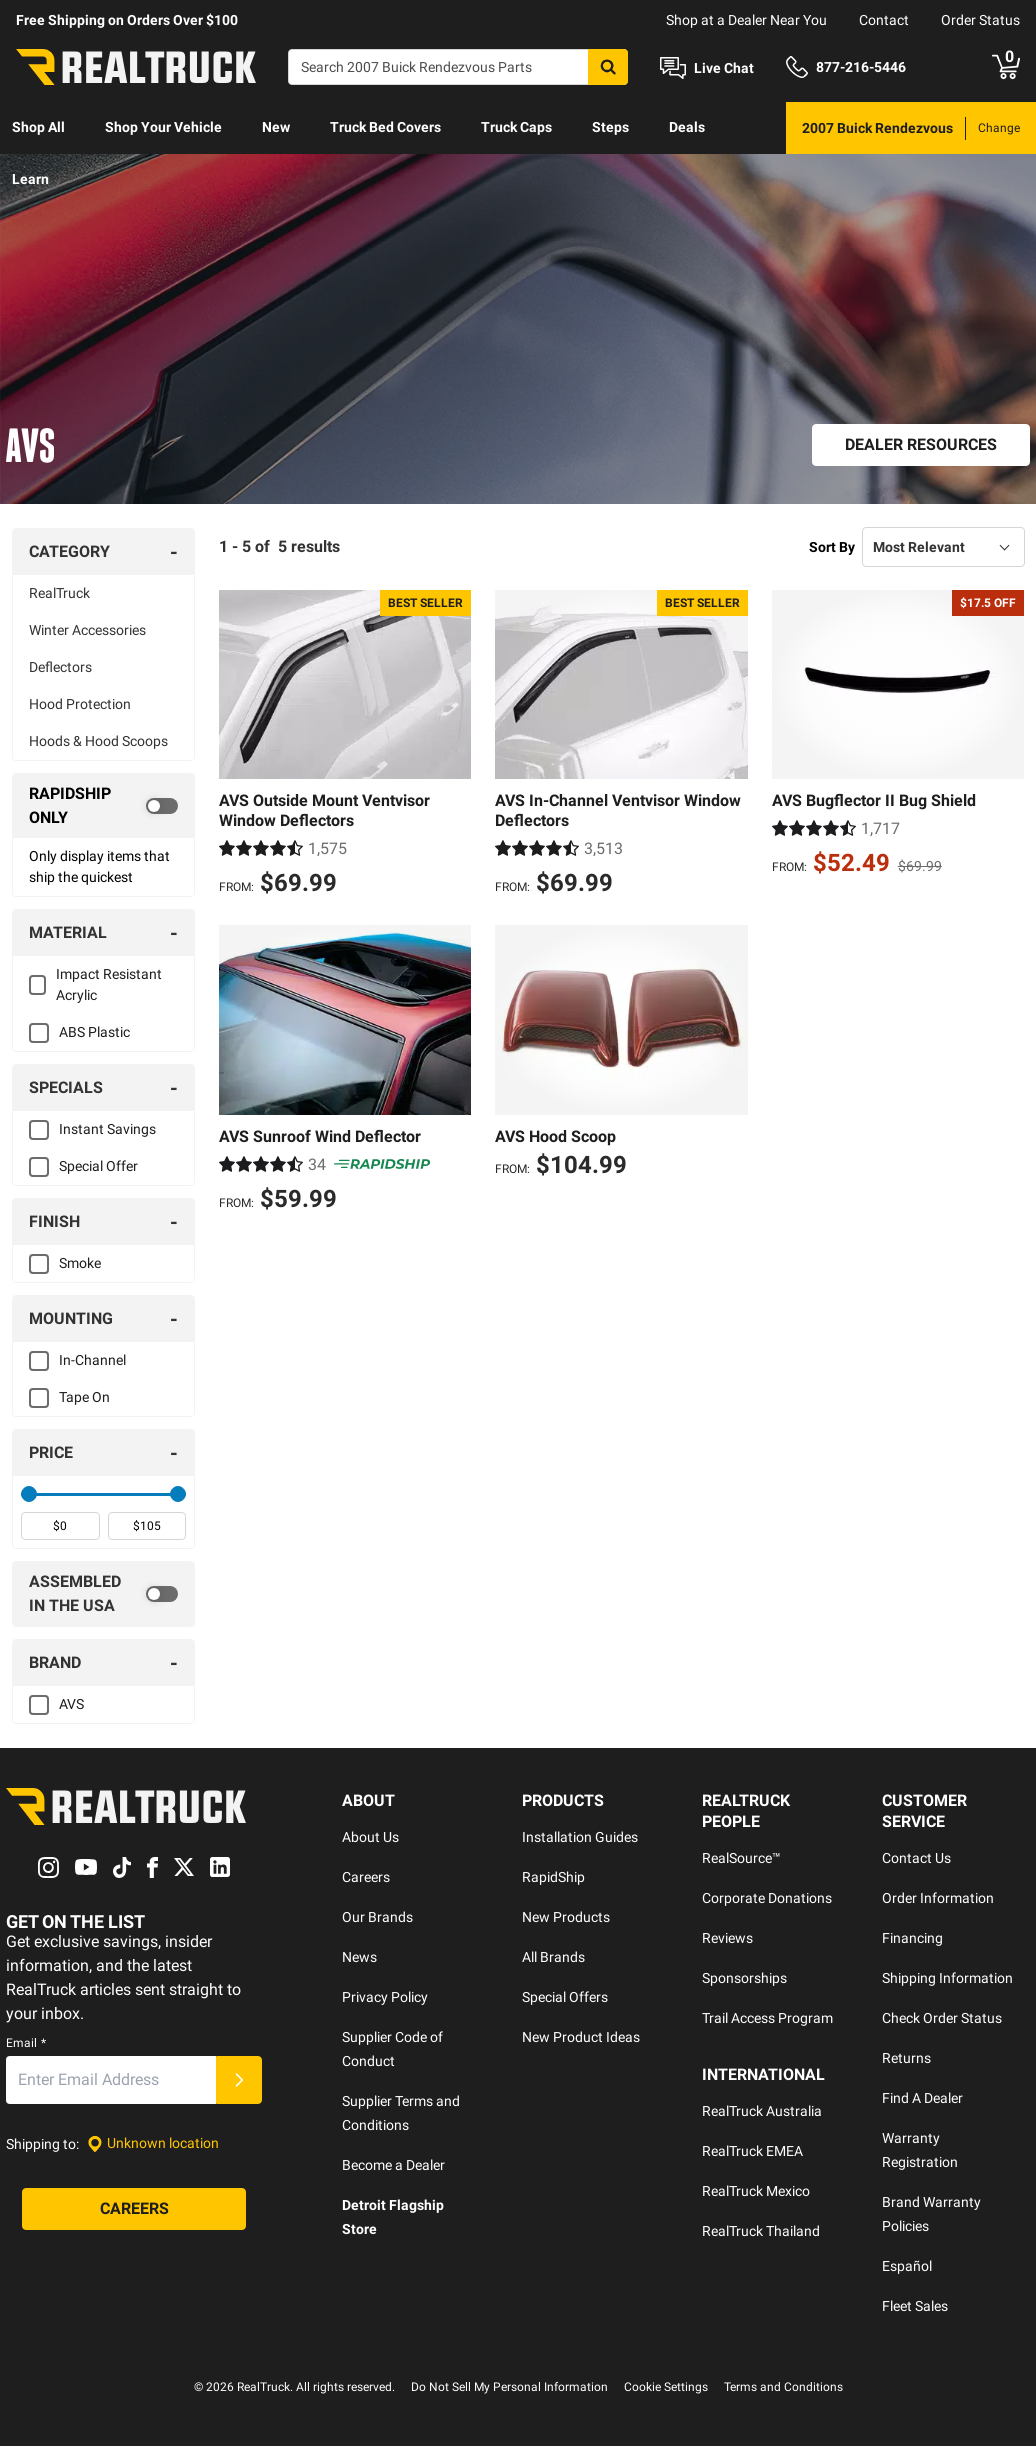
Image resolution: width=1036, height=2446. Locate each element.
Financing (912, 1938)
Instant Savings (107, 1129)
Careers (366, 1877)
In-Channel (92, 1360)
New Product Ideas (581, 2037)
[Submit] (239, 2080)
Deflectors (60, 667)
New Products (566, 1917)
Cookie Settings (666, 2387)
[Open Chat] (707, 68)
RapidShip (553, 1877)
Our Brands (377, 1917)
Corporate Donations (767, 1898)
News (359, 1957)
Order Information (938, 1898)
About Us (370, 1837)
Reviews (727, 1938)
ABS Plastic (94, 1032)
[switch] (103, 806)
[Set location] (153, 2143)
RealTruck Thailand (761, 2231)
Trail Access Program (767, 2018)
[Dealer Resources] (921, 445)
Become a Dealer (393, 2165)
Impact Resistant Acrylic (109, 984)
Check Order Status (942, 2018)
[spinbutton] (60, 1526)
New (276, 127)
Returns (906, 2058)
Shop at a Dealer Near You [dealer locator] (746, 20)
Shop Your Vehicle (163, 127)
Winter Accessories (87, 630)
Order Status (980, 20)
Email (26, 2043)
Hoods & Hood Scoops (98, 741)
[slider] (29, 1494)
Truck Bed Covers (385, 127)
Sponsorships (744, 1978)
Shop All (38, 127)
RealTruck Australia (762, 2111)
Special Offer (98, 1166)
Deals (687, 127)
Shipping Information (947, 1978)
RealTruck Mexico (756, 2191)
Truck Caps (516, 127)
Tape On (84, 1397)
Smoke (80, 1263)
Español (907, 2266)
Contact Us (916, 1858)
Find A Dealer (922, 2098)
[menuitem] (38, 128)
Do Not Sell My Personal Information (509, 2387)
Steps (610, 127)
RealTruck (59, 593)
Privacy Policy (385, 1997)
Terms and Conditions (783, 2387)
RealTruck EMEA (752, 2151)
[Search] (458, 67)
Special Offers (565, 1997)
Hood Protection (80, 704)
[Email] (111, 2080)
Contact (884, 20)
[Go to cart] (1006, 67)
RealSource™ (741, 1858)
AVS (71, 1704)
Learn (30, 179)
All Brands (553, 1957)
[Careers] (134, 2209)
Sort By (832, 547)
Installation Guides (580, 1837)
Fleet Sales (915, 2306)
